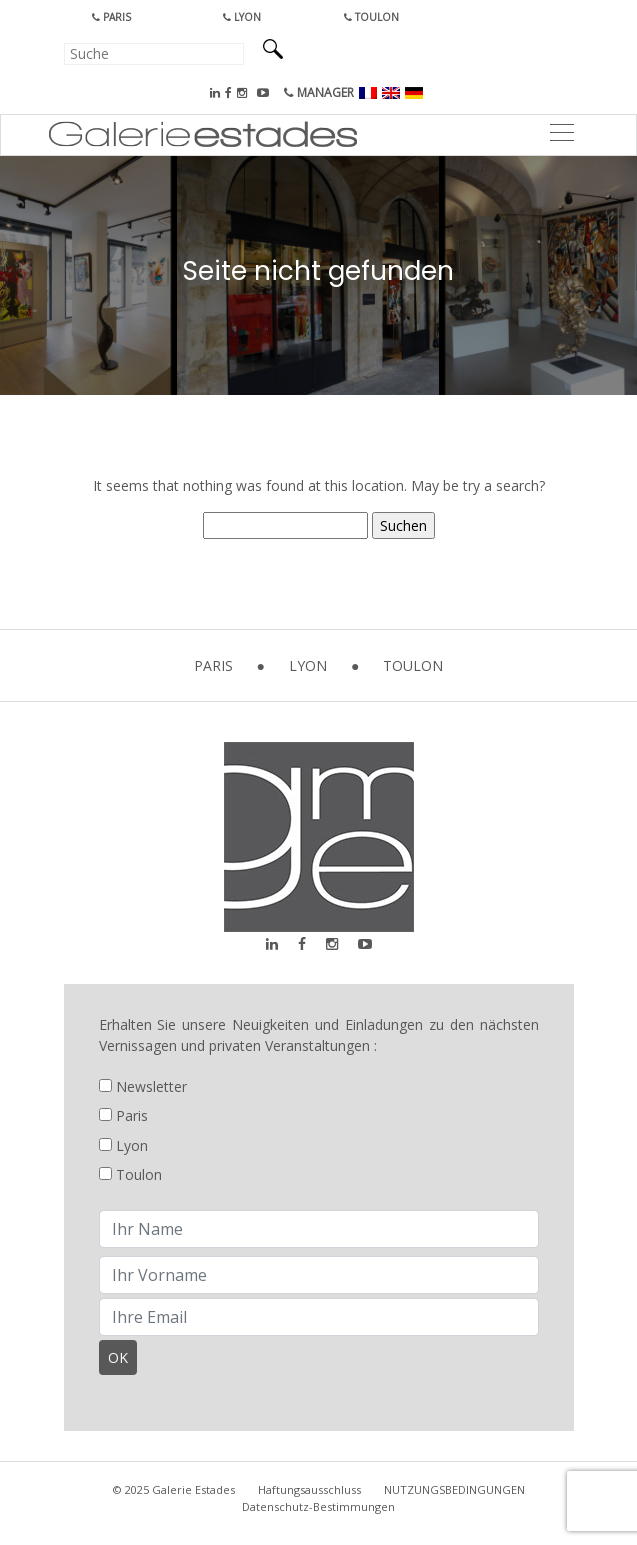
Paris (111, 17)
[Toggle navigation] (561, 135)
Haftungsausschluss (309, 1489)
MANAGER (319, 92)
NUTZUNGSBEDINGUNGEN (454, 1489)
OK (118, 1357)
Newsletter (143, 1086)
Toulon (371, 17)
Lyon (242, 17)
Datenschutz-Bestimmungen (318, 1506)
